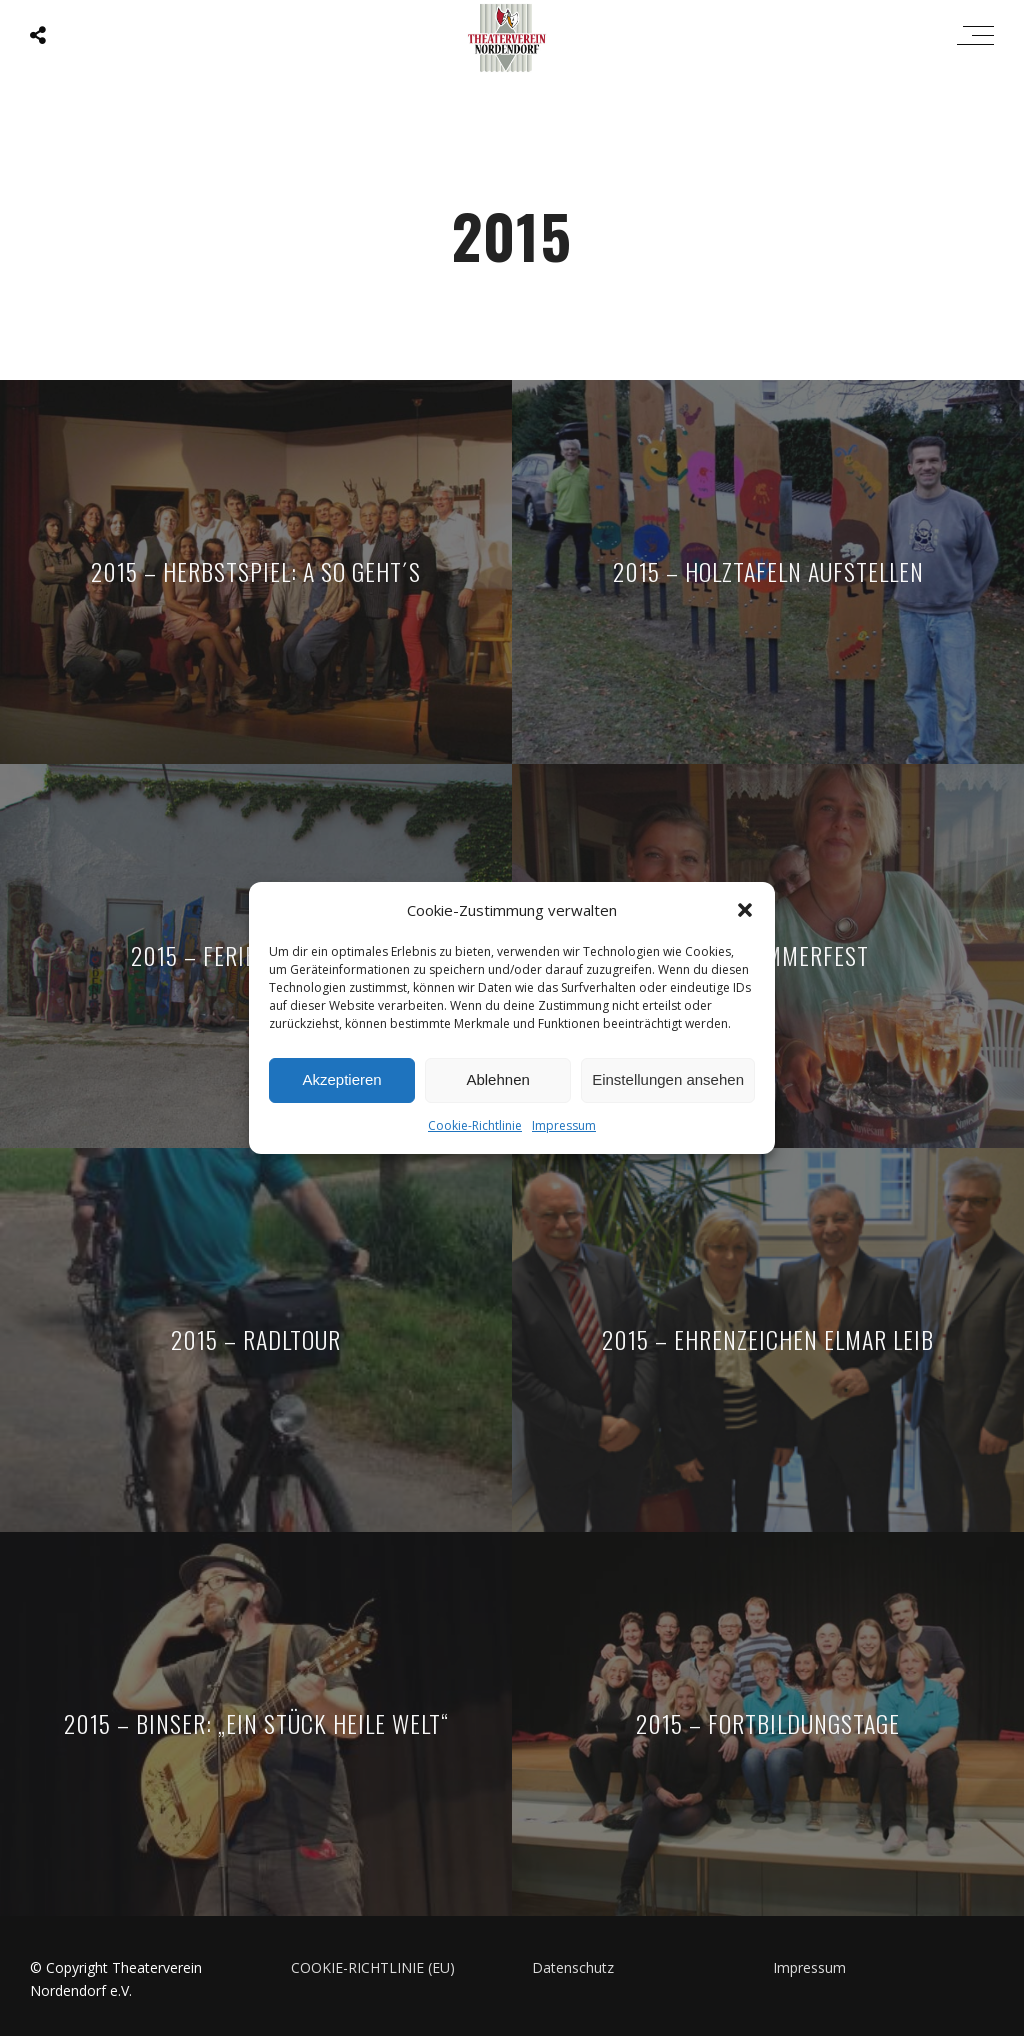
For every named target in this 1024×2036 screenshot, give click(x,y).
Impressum (564, 1132)
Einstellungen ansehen (668, 1086)
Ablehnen (497, 1086)
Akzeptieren (341, 1086)
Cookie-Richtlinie (475, 1132)
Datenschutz (573, 1967)
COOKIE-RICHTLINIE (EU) (373, 1967)
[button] (745, 917)
